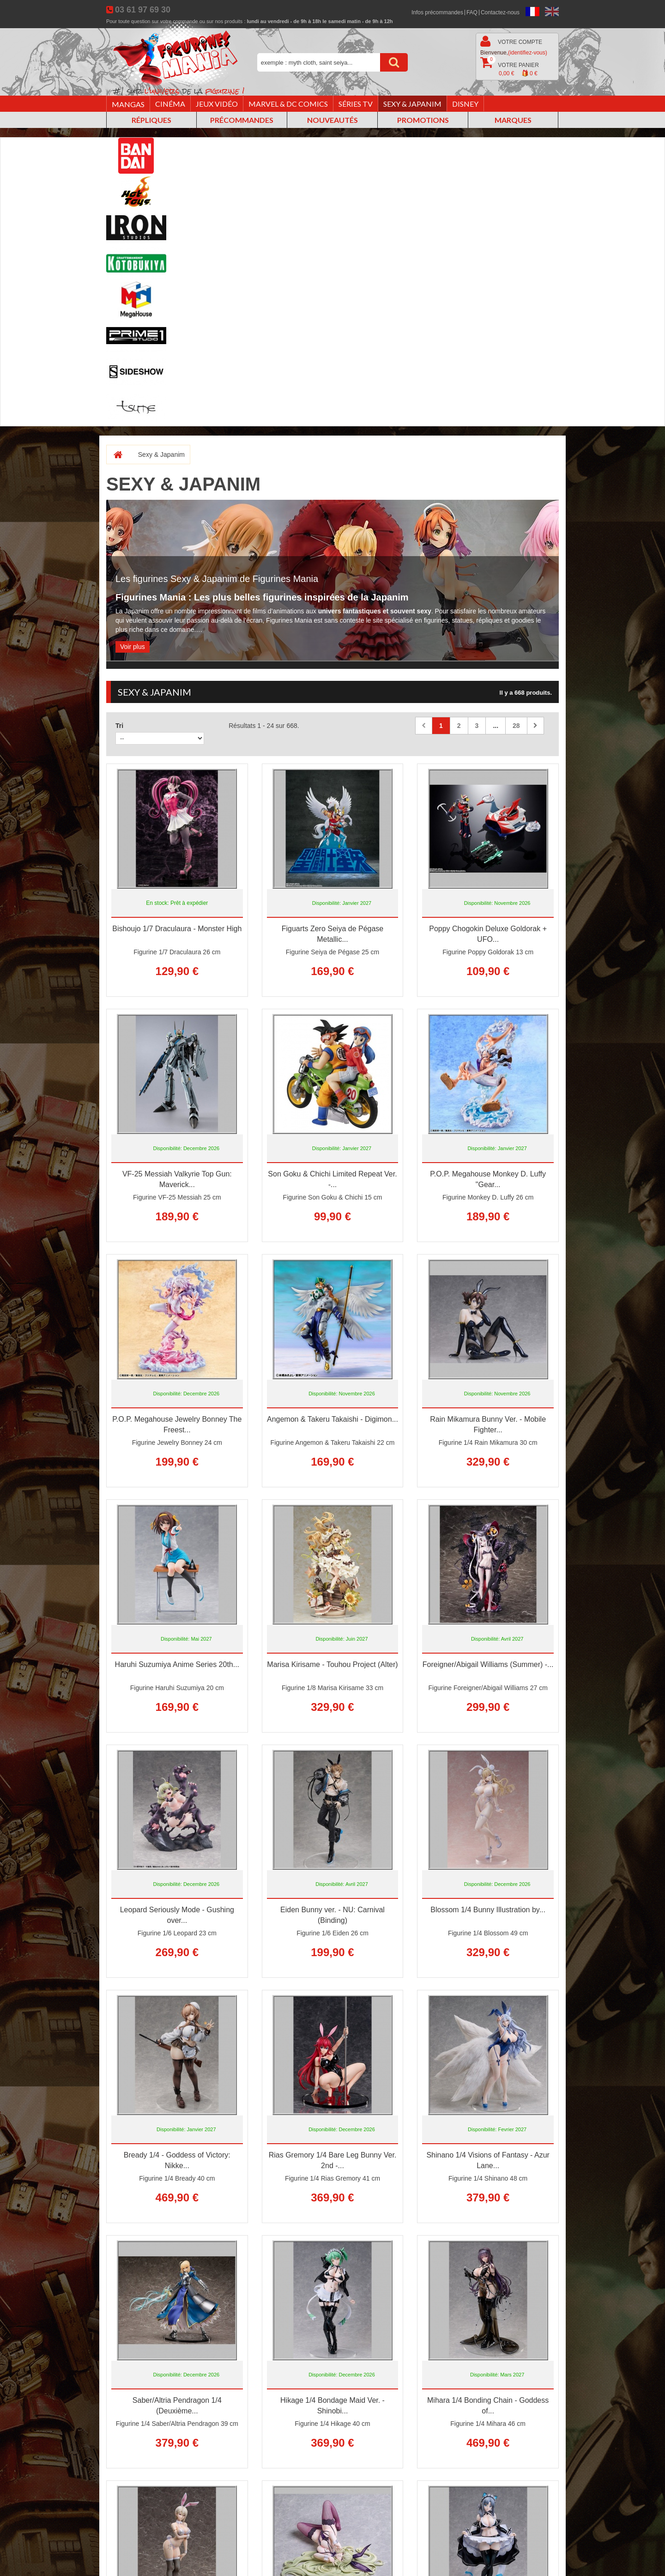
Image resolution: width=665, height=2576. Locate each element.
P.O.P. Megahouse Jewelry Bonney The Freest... (177, 1424)
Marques (513, 119)
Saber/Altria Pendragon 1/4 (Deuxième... (177, 2405)
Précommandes (241, 119)
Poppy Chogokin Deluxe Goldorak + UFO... (488, 934)
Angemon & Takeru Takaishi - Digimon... (332, 1419)
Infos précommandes (437, 12)
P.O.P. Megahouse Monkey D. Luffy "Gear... (488, 1179)
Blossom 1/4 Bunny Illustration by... (487, 1910)
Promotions (423, 119)
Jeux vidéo (217, 103)
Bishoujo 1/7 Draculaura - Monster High (177, 929)
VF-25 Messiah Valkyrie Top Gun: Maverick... (177, 1179)
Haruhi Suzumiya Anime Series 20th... (177, 1664)
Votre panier (509, 67)
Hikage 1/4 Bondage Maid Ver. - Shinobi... (332, 2405)
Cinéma (170, 103)
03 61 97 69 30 (142, 9)
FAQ (472, 12)
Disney (465, 103)
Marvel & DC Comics (288, 103)
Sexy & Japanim (412, 103)
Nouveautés (332, 119)
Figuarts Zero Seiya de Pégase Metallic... (333, 934)
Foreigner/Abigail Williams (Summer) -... (488, 1664)
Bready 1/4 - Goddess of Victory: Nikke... (177, 2160)
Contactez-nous (500, 12)
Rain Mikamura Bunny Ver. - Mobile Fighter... (488, 1424)
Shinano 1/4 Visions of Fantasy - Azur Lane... (488, 2160)
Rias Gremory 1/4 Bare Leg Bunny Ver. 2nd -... (333, 2160)
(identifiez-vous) (527, 52)
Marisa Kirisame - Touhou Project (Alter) (332, 1664)
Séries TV (356, 103)
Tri (119, 725)
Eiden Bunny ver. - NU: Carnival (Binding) (332, 1915)
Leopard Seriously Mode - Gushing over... (177, 1915)
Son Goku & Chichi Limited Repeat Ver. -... (332, 1179)
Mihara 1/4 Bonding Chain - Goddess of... (488, 2405)
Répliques (151, 119)
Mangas (128, 104)
